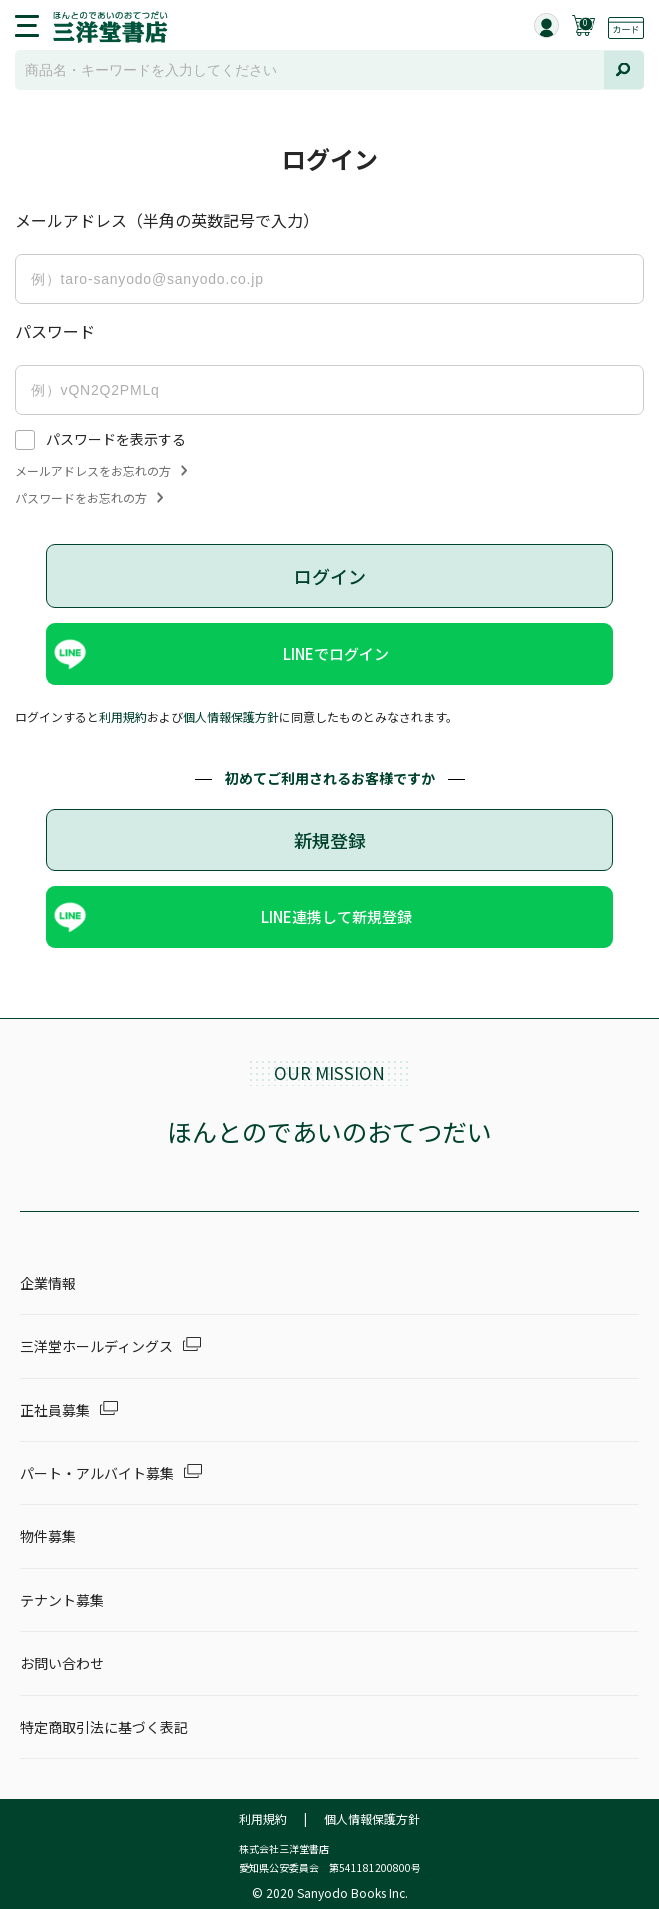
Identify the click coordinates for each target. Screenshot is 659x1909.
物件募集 (48, 1536)
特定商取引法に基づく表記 (104, 1727)
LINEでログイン (336, 653)
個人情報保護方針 (231, 716)
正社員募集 (55, 1410)
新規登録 (330, 840)
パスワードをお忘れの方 (89, 498)
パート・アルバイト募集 (97, 1473)
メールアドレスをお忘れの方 (101, 471)
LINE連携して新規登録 (336, 916)
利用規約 (123, 716)
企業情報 (48, 1283)
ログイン (330, 576)
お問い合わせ (62, 1663)
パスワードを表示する (116, 439)
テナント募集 (62, 1600)
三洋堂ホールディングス (96, 1346)
